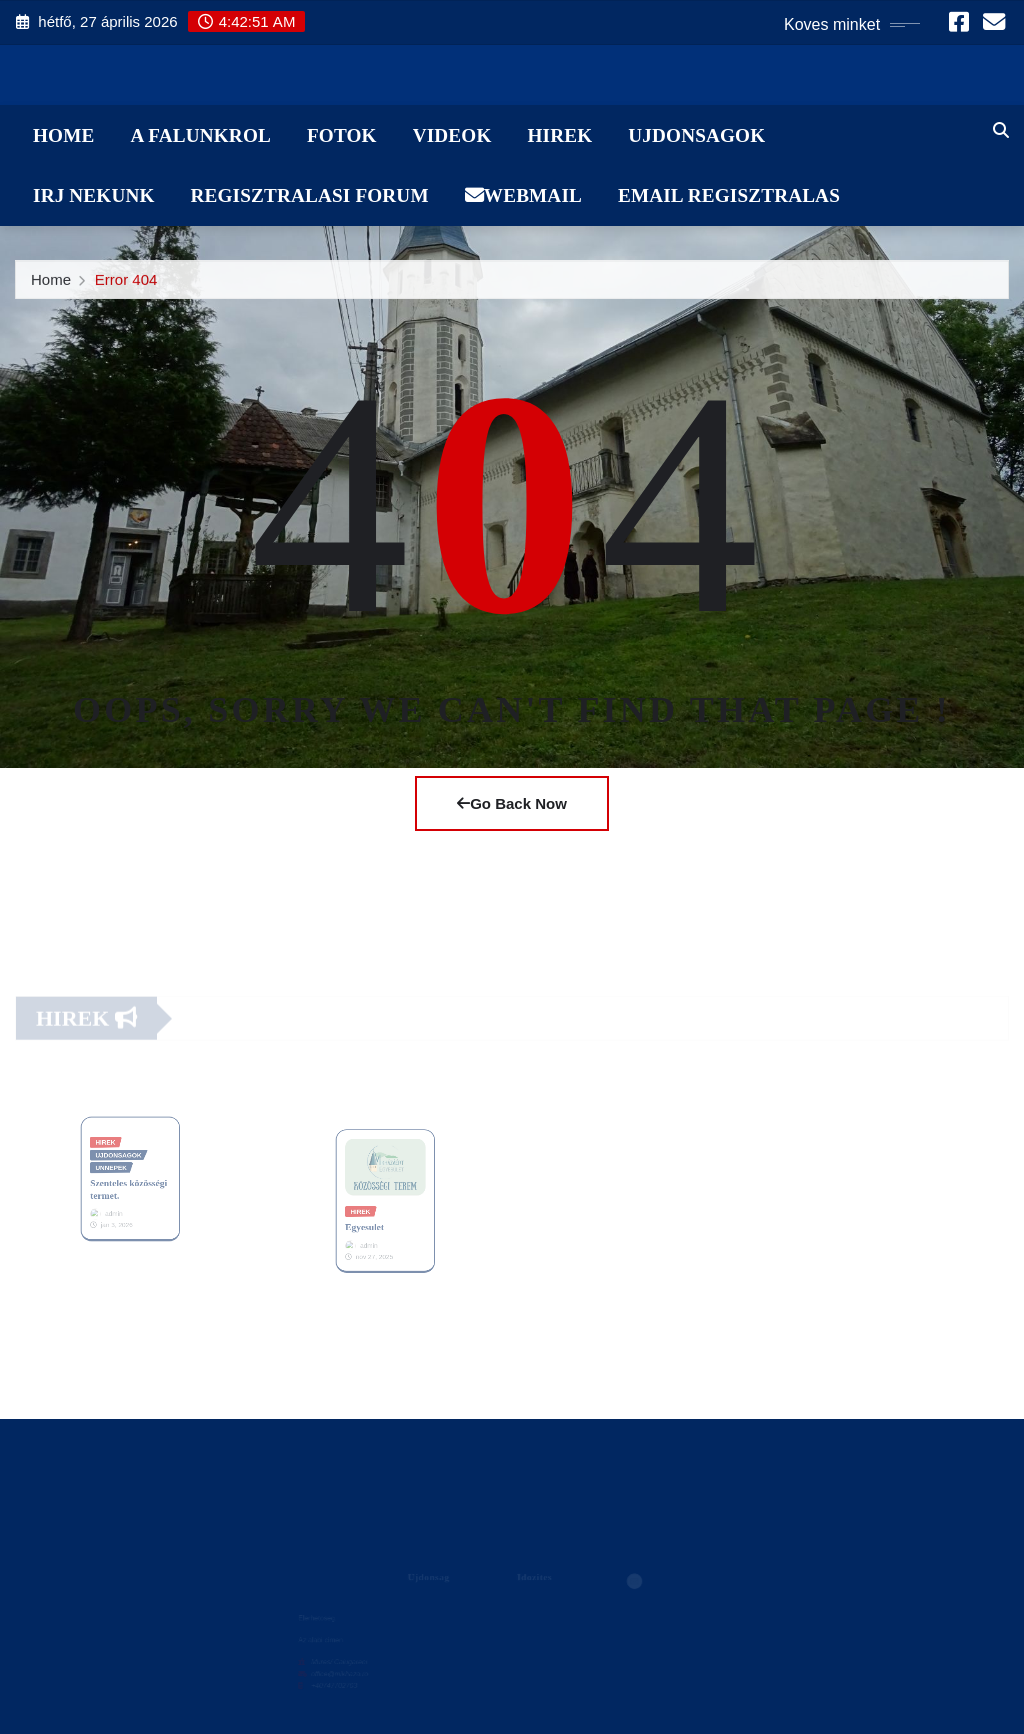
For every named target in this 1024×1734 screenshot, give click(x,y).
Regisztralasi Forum (310, 195)
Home (63, 135)
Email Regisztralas (729, 195)
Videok (452, 135)
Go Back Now (512, 803)
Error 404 (126, 284)
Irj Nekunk (94, 195)
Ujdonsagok (696, 135)
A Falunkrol (200, 135)
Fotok (342, 135)
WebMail (523, 195)
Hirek (559, 135)
